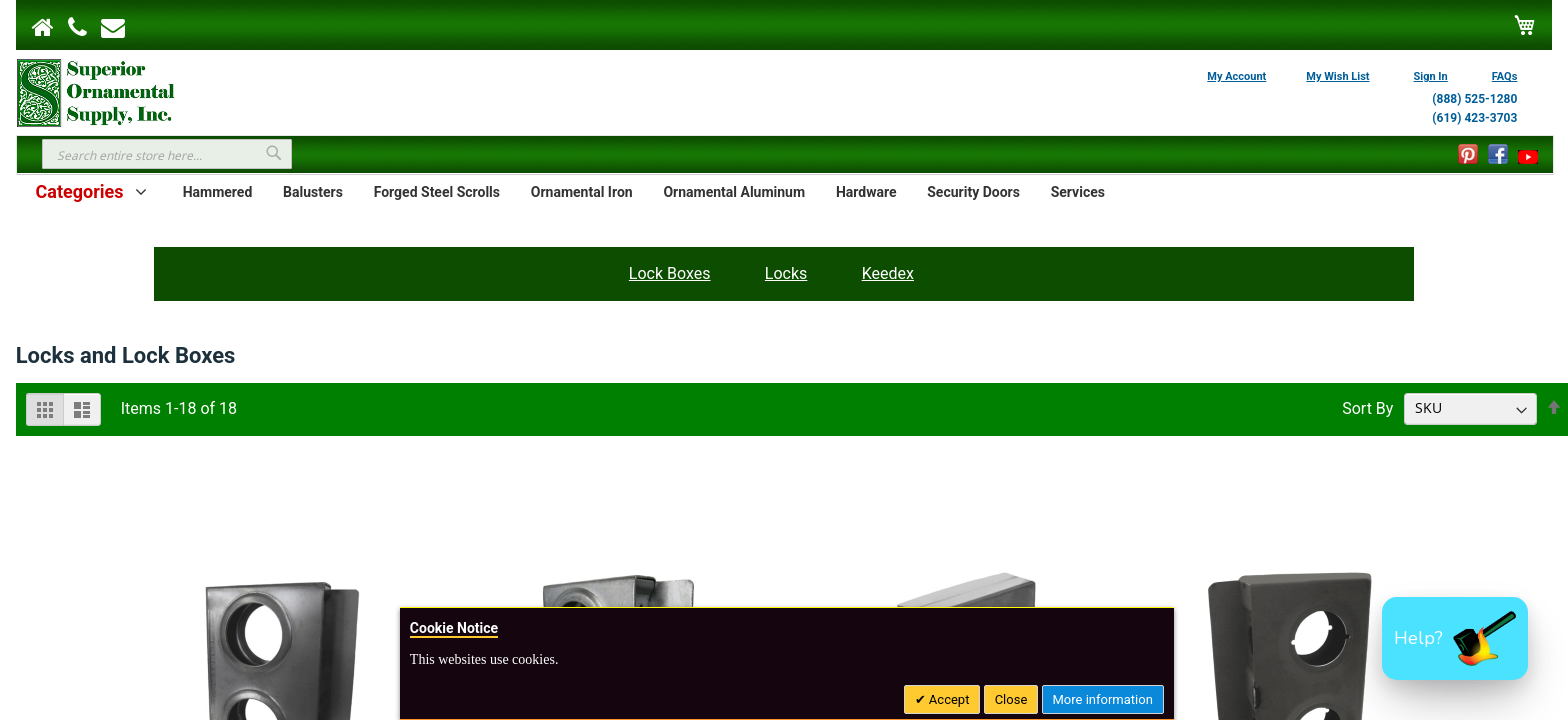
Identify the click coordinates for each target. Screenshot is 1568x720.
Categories (79, 191)
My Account (1236, 76)
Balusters (313, 192)
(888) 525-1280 (1474, 99)
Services (1078, 192)
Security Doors (973, 192)
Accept (948, 699)
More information (1103, 699)
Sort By (1367, 407)
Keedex (888, 273)
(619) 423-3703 (1474, 118)
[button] (1455, 638)
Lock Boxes (670, 273)
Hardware (866, 192)
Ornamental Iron (582, 192)
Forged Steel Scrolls (437, 192)
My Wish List (1337, 76)
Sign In (1431, 76)
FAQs (1505, 76)
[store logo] (96, 91)
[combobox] (167, 154)
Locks (786, 273)
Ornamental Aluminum (734, 192)
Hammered (218, 192)
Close (1011, 699)
